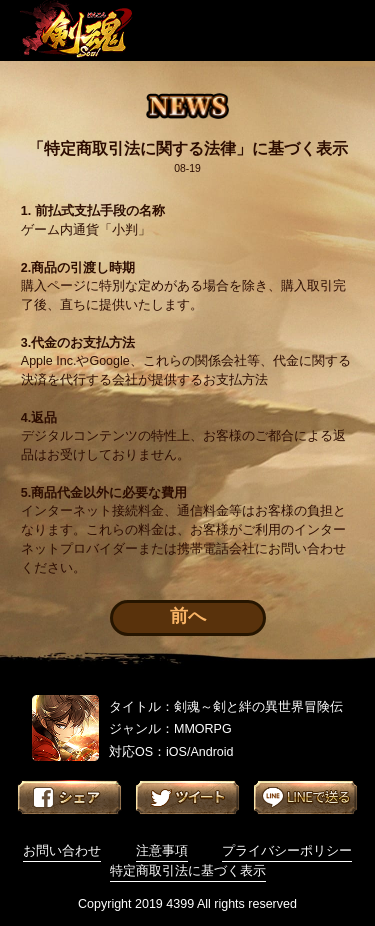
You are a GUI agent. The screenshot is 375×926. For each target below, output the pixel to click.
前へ (188, 616)
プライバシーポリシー (287, 851)
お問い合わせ (62, 851)
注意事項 (162, 851)
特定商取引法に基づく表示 (188, 871)
